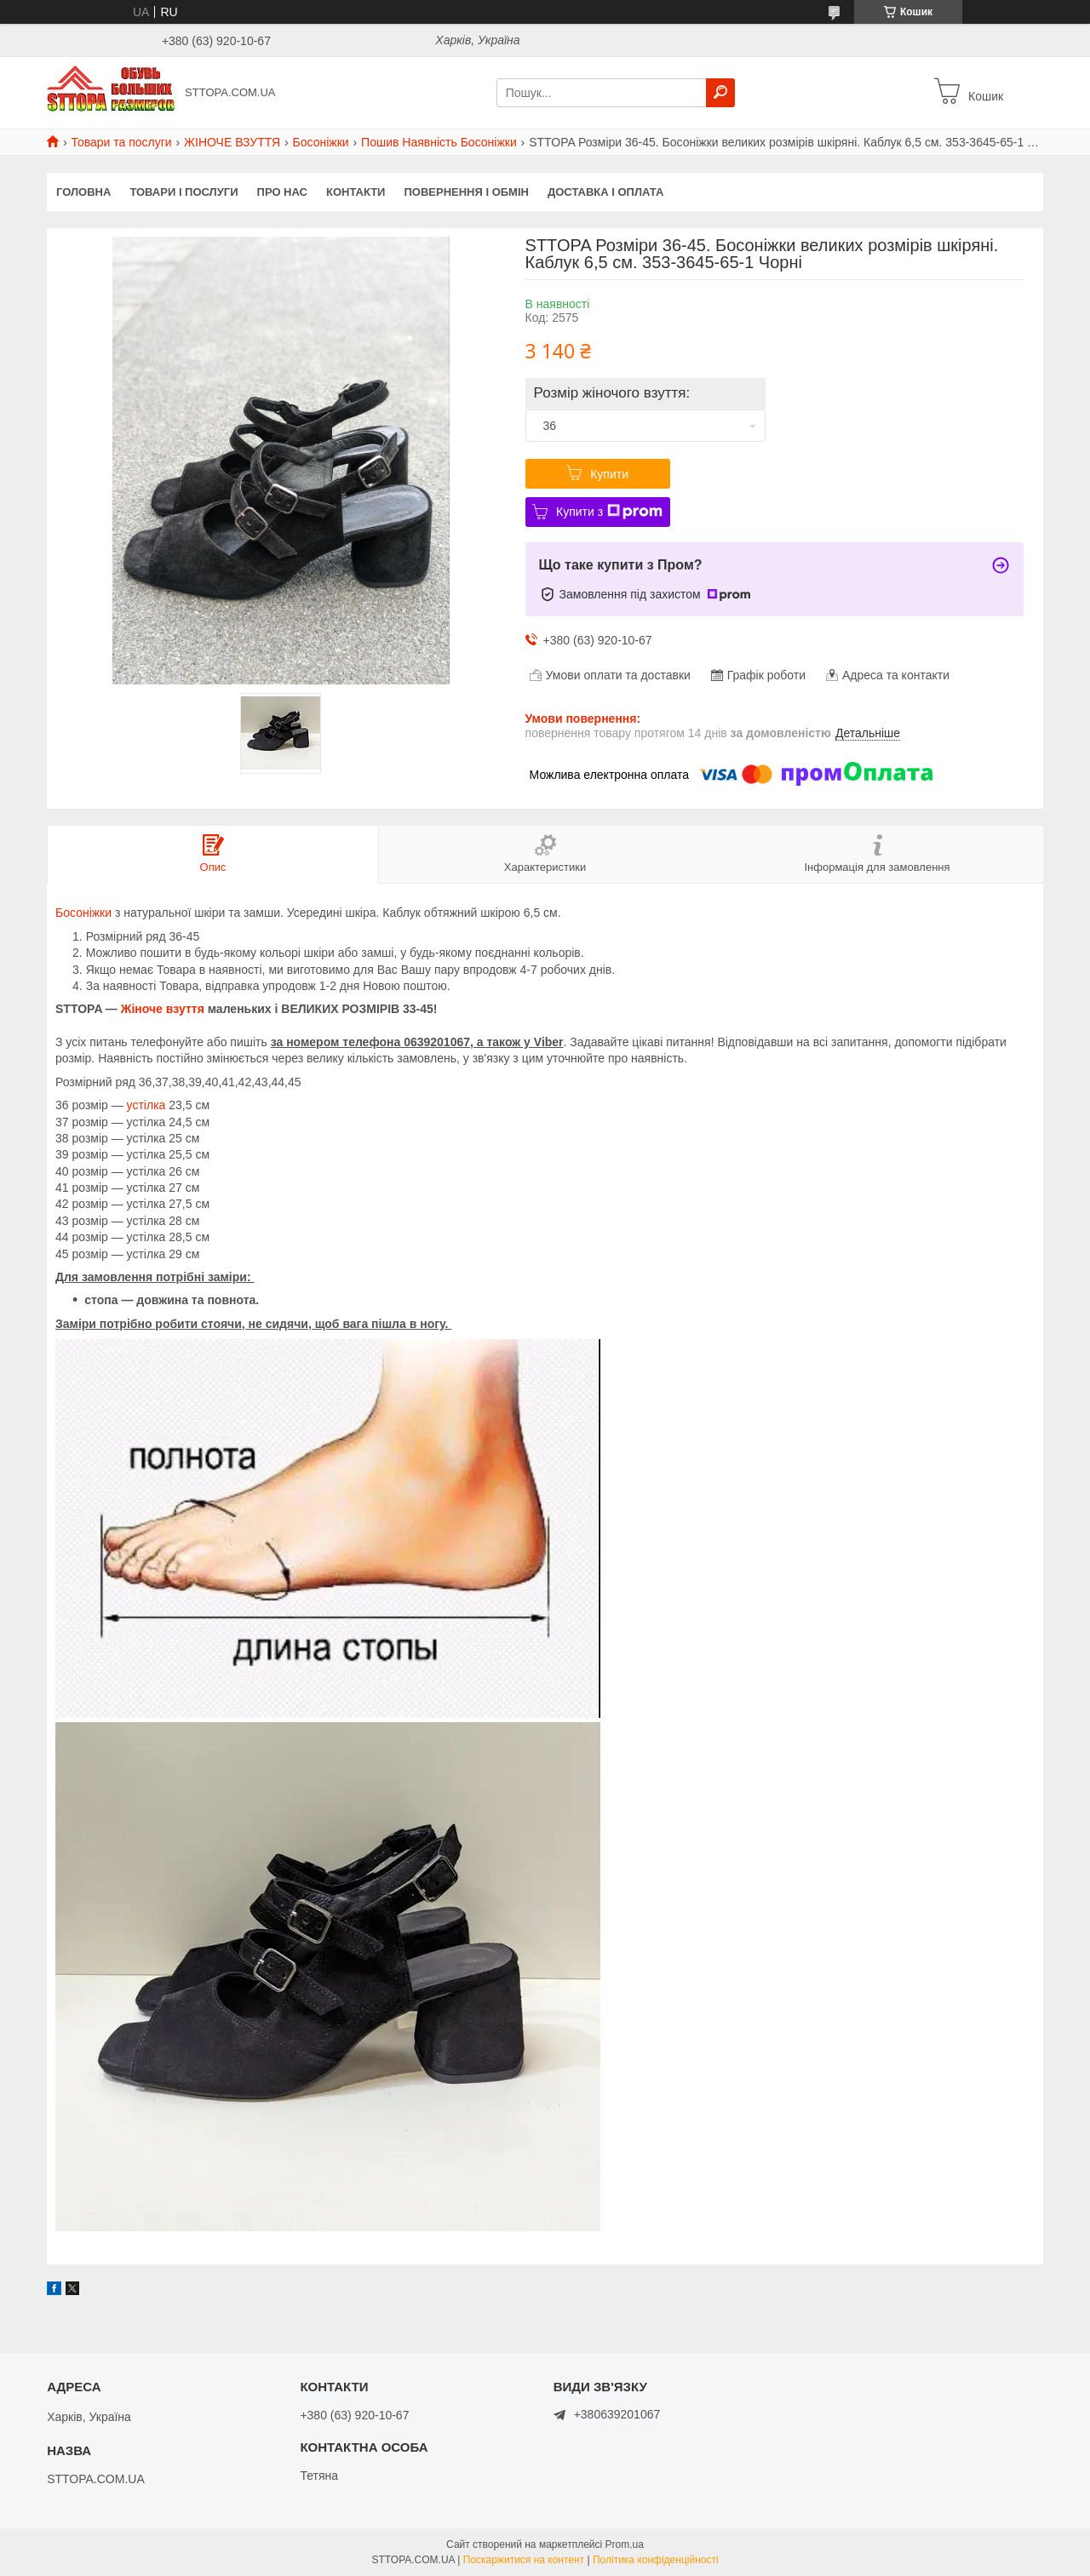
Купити (609, 474)
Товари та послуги (121, 142)
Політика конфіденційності (656, 2560)
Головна (83, 192)
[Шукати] (720, 92)
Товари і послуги (183, 192)
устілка (146, 1105)
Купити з (609, 511)
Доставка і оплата (605, 192)
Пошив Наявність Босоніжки (439, 142)
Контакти (356, 192)
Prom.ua (624, 2544)
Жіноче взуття (162, 1009)
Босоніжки (321, 142)
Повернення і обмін (466, 192)
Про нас (282, 192)
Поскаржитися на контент (523, 2560)
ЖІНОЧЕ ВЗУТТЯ (232, 142)
